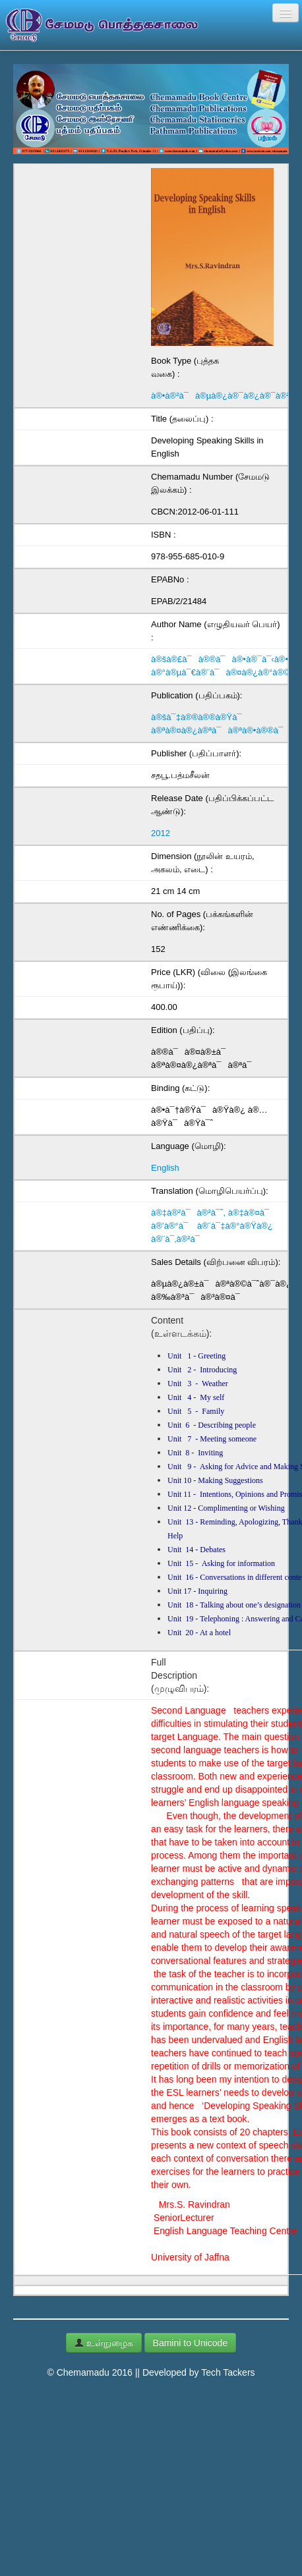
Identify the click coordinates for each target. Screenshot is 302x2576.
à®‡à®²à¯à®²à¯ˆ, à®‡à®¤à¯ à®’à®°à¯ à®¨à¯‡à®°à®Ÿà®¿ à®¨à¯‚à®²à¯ (213, 1226)
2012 (160, 833)
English (165, 1168)
